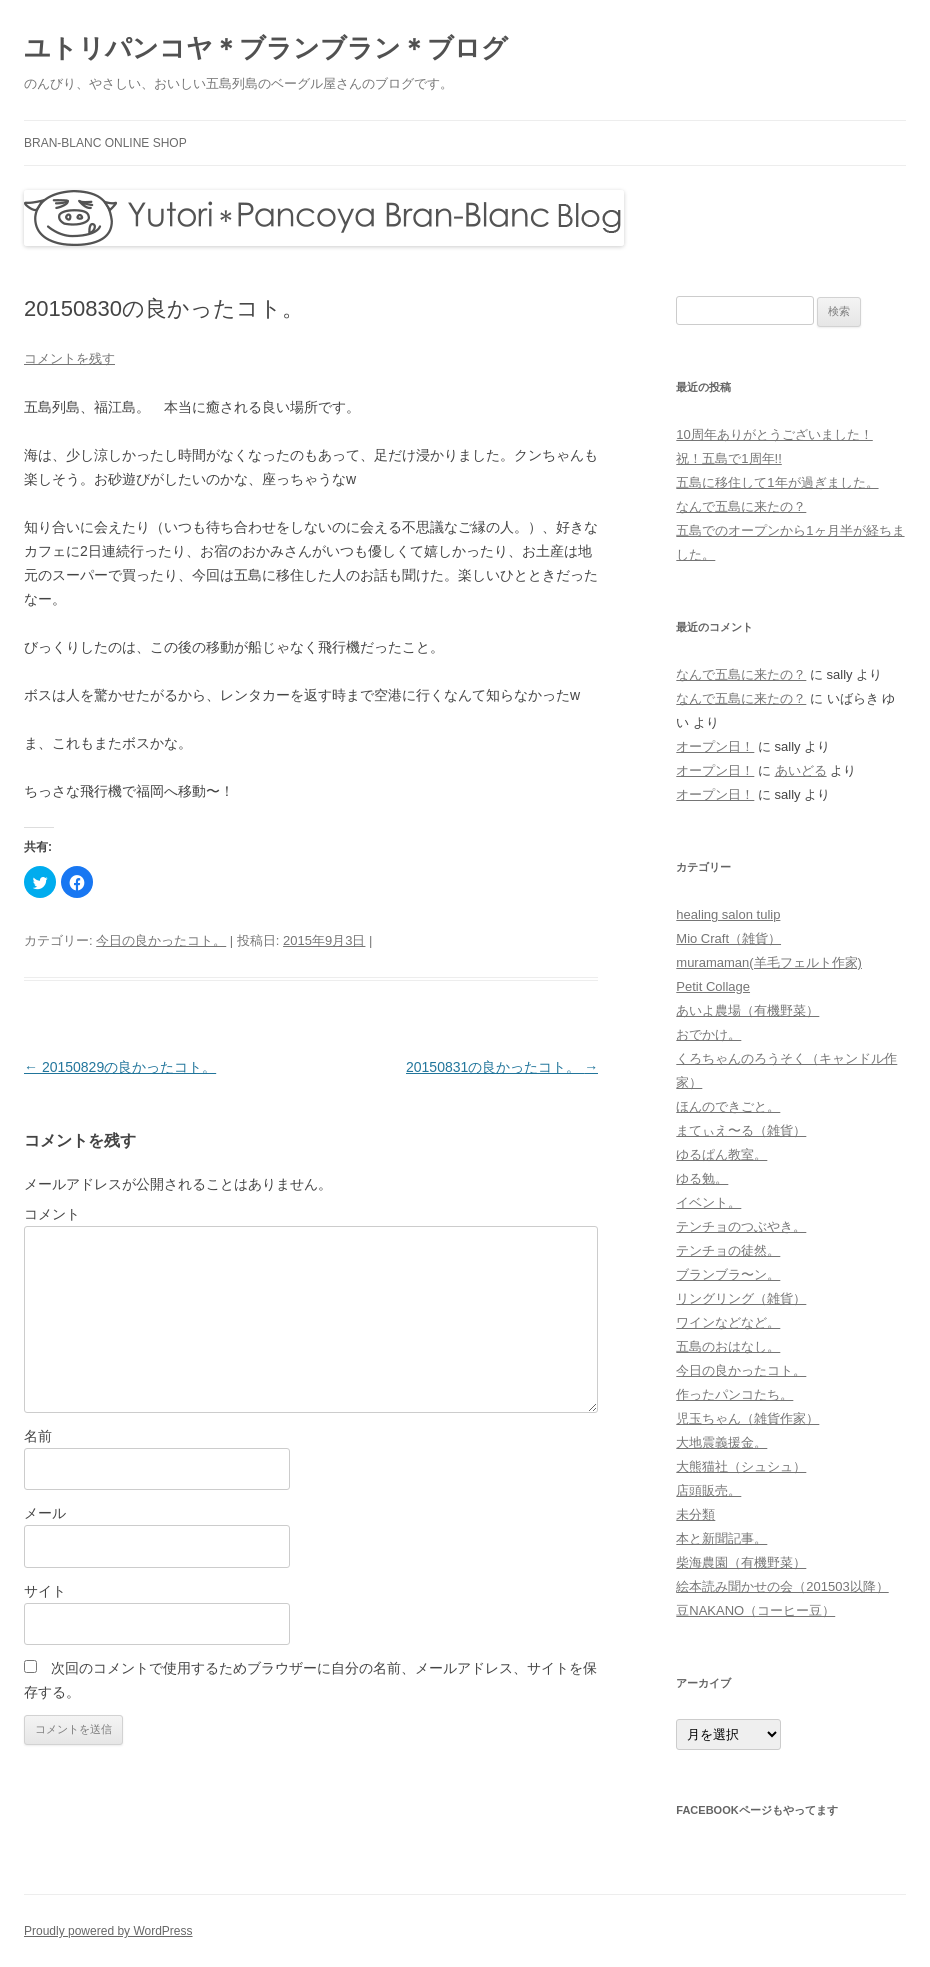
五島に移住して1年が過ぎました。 (777, 482)
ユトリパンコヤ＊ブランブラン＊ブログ (266, 48)
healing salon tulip (728, 914)
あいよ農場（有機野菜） (747, 1010)
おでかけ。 (708, 1034)
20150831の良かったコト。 (502, 1067)
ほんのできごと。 (728, 1106)
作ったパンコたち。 (734, 1394)
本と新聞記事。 (721, 1538)
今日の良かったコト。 (161, 940)
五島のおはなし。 (728, 1346)
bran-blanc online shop (105, 143)
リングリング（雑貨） (741, 1298)
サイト (45, 1591)
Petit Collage (713, 986)
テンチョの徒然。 (728, 1250)
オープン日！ (715, 746)
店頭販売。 (708, 1490)
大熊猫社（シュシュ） (741, 1466)
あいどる (801, 770)
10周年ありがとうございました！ (774, 434)
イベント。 (708, 1202)
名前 (38, 1436)
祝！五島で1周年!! (728, 458)
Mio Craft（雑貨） (728, 938)
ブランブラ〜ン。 (728, 1274)
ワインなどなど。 (728, 1322)
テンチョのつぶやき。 (741, 1226)
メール (45, 1513)
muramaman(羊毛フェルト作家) (769, 962)
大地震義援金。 (721, 1442)
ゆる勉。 (702, 1178)
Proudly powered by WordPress (108, 1931)
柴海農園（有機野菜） (741, 1562)
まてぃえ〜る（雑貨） (741, 1130)
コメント (52, 1214)
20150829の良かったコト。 (120, 1067)
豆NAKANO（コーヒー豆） (755, 1610)
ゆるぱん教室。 (721, 1154)
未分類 (695, 1514)
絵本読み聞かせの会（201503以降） (782, 1586)
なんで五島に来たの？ (741, 506)
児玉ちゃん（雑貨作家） (747, 1418)
